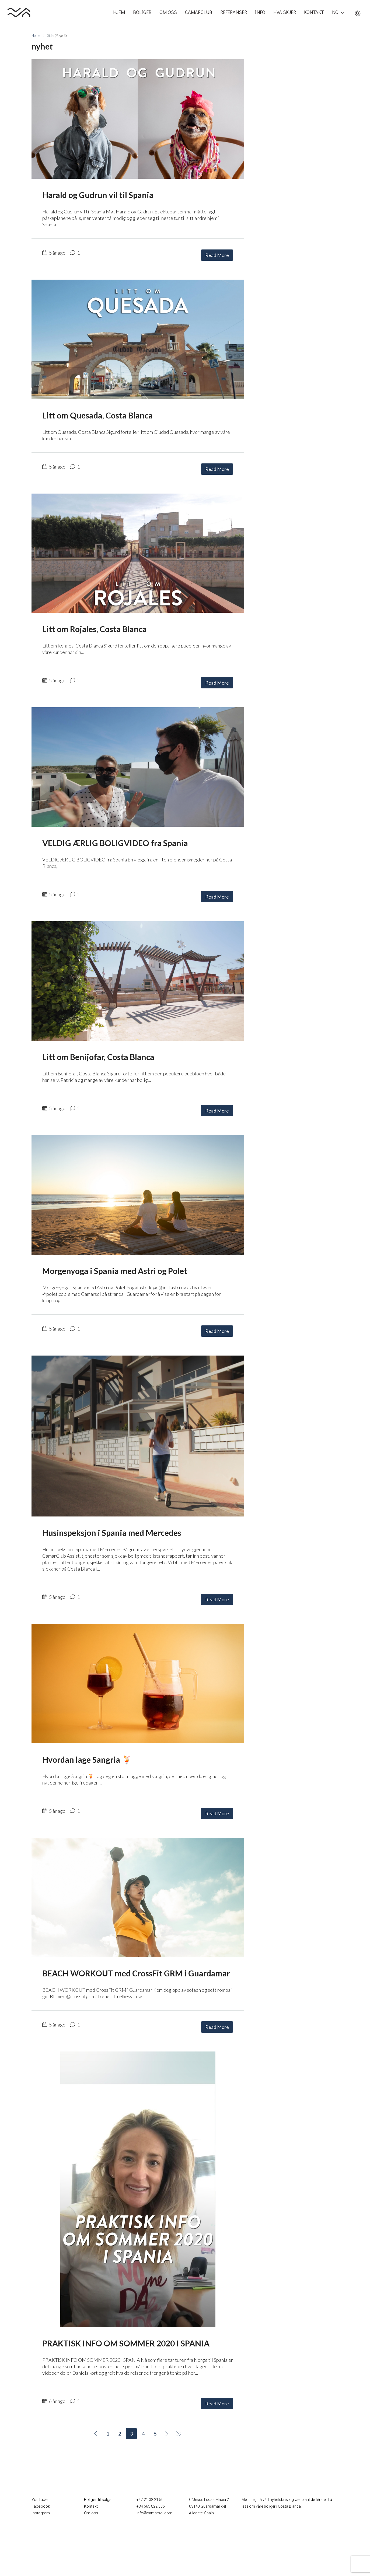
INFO (260, 12)
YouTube (39, 2499)
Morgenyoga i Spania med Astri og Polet (114, 1271)
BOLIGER (142, 12)
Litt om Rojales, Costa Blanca (94, 629)
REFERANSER (233, 12)
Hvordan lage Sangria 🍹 (87, 1759)
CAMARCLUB (198, 12)
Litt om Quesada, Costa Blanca (97, 415)
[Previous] (95, 2433)
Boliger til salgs (97, 2499)
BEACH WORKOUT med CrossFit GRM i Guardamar (136, 1973)
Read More (217, 255)
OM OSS (168, 12)
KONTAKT (314, 12)
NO (335, 12)
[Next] (167, 2433)
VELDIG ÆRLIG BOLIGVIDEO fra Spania (115, 843)
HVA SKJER (284, 12)
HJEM (119, 12)
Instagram (40, 2513)
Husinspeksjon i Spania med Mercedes (111, 1532)
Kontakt (90, 2506)
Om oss (91, 2513)
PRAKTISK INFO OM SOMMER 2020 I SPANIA (126, 2343)
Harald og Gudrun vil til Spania (97, 195)
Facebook (40, 2506)
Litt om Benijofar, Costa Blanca (98, 1057)
